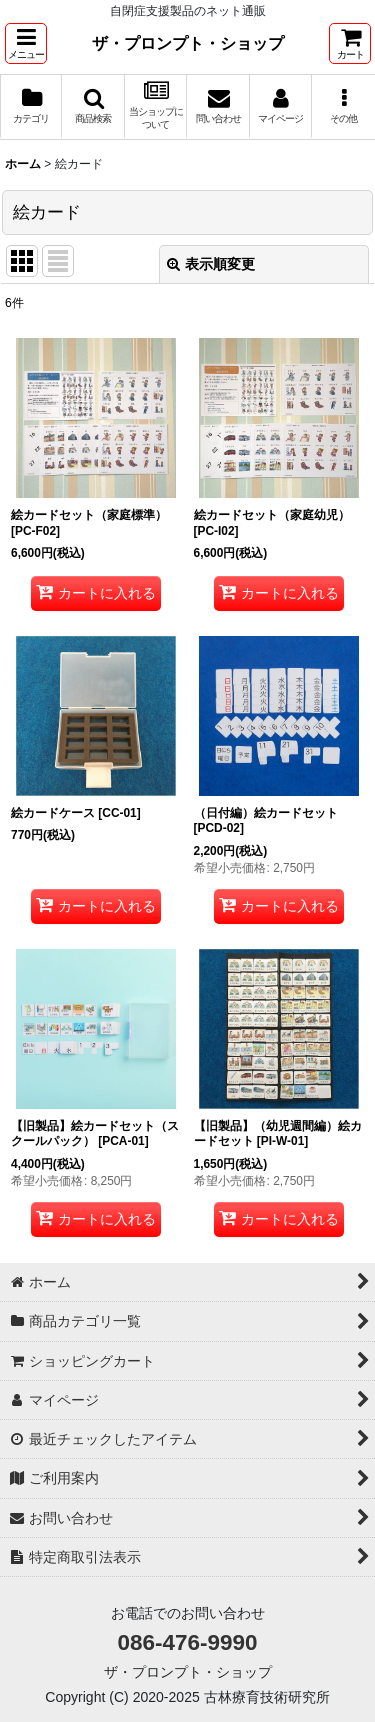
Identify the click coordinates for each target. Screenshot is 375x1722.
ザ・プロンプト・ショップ (188, 43)
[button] (26, 43)
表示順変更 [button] (211, 264)
